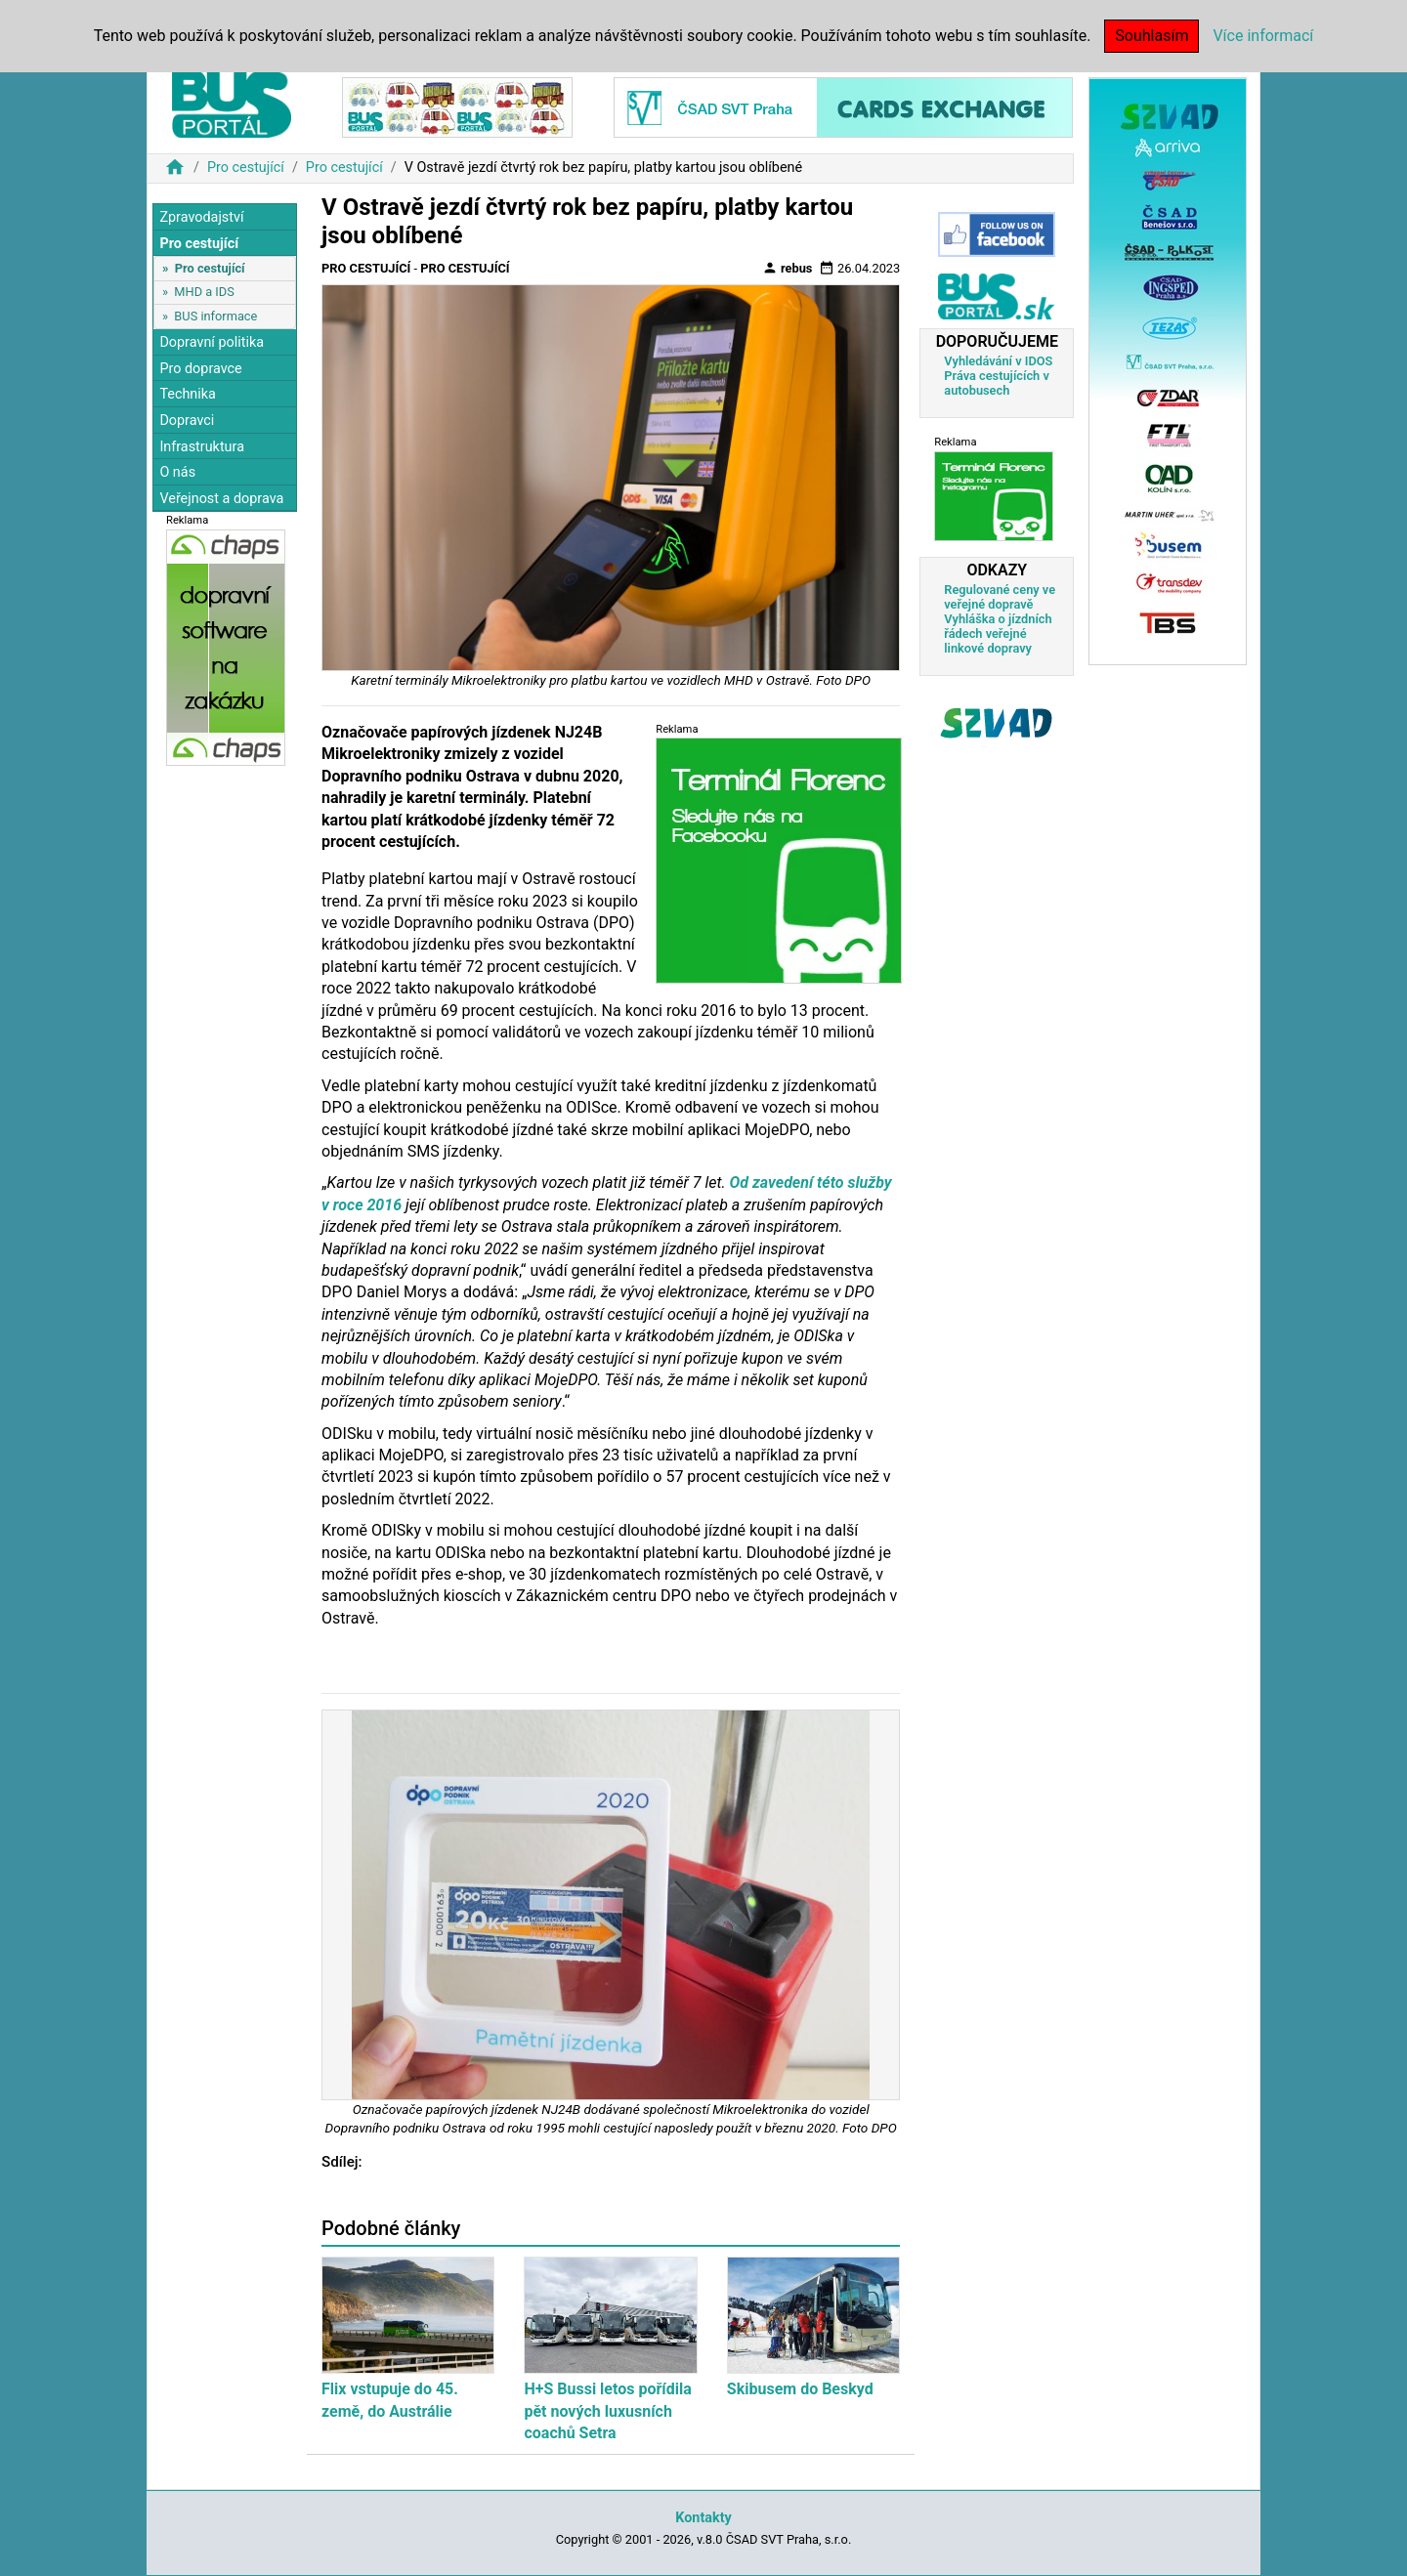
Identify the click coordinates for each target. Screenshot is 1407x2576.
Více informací (1263, 35)
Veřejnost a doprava (221, 498)
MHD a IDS (204, 291)
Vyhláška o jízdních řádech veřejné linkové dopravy (997, 633)
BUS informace (215, 316)
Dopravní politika (211, 342)
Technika (187, 394)
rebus (787, 267)
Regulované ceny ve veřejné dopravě (999, 597)
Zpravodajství (201, 217)
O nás (177, 472)
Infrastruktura (201, 447)
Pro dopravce (200, 368)
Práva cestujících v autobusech (996, 383)
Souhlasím (1151, 35)
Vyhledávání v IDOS (998, 361)
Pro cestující (245, 167)
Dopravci (186, 420)
